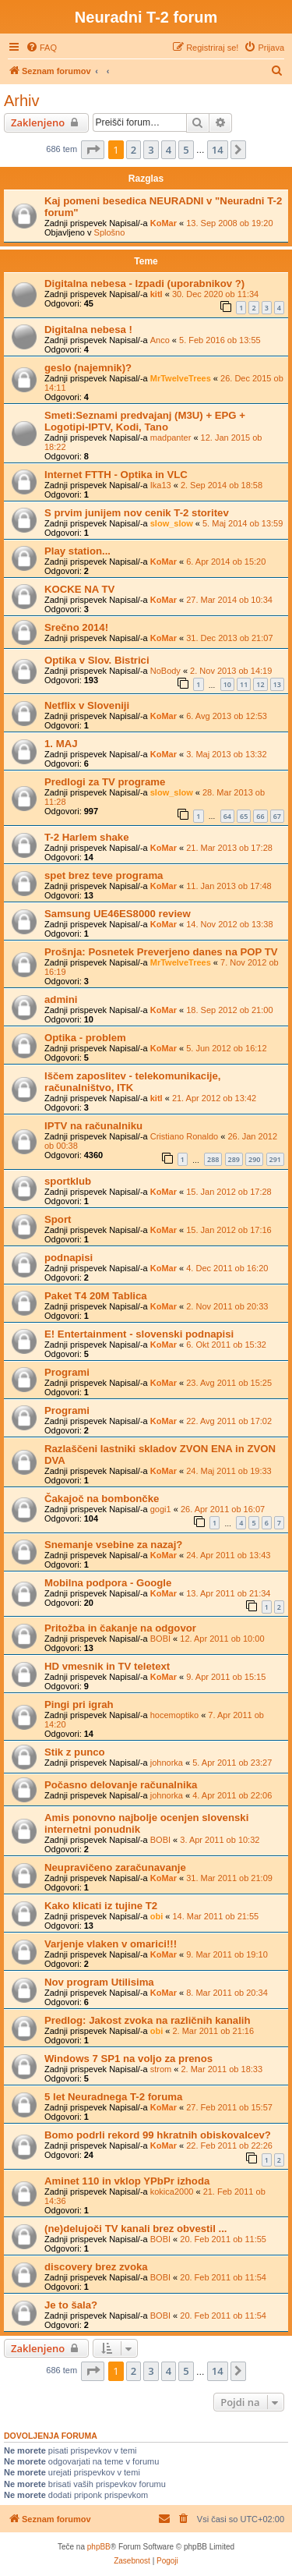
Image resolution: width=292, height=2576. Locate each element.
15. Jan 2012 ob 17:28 (228, 1191)
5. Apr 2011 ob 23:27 (232, 1762)
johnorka (166, 1762)
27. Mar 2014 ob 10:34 (229, 599)
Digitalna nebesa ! (88, 329)
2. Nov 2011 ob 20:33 (227, 1306)
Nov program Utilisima (99, 1982)
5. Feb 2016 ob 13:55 (220, 340)
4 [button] (168, 150)
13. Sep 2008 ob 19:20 (229, 223)
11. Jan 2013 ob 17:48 (228, 886)
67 (277, 816)
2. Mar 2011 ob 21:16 (213, 2031)
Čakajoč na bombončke (101, 1498)
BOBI (160, 1638)
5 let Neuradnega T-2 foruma (113, 2097)
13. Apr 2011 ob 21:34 (228, 1593)
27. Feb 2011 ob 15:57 (229, 2107)
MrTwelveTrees (180, 378)
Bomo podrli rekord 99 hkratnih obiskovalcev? (157, 2135)
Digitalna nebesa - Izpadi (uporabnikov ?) (144, 283)
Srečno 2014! (76, 627)
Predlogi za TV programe (104, 782)
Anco (160, 340)
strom (161, 2069)
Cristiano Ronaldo (184, 1136)
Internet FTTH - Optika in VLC (116, 474)
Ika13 (160, 485)
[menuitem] (41, 47)
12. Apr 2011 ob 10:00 (222, 1638)
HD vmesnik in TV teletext (107, 1666)
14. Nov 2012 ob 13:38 (229, 924)
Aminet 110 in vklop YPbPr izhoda (126, 2181)
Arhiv (22, 100)
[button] (92, 149)
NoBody (165, 670)
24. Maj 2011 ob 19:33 (228, 1471)
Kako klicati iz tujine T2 (100, 1906)
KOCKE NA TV (79, 589)
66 (260, 816)
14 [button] (217, 150)
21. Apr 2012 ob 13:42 (214, 1098)
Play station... (77, 551)
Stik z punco (74, 1752)
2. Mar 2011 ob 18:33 (221, 2069)
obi (157, 1916)
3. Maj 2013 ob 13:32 (226, 754)
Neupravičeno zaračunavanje (115, 1867)
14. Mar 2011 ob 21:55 (215, 1916)
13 (277, 684)
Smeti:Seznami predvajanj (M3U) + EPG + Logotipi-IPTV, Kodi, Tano (144, 421)
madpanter (171, 437)
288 (213, 1159)
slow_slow (171, 523)
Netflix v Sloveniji (86, 705)
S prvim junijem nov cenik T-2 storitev (136, 513)
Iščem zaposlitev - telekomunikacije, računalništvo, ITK (132, 1081)
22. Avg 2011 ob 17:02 (229, 1421)
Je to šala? (70, 2305)
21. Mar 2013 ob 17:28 (229, 847)
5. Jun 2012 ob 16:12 (226, 1048)
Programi (67, 1372)
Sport (57, 1219)
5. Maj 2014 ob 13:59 (242, 523)
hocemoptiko (174, 1715)
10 (227, 684)
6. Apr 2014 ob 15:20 (226, 561)
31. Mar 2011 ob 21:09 (229, 1878)
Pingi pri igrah (79, 1704)
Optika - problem (85, 1038)
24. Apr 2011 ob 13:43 (228, 1555)
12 (260, 684)
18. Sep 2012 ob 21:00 (229, 1010)
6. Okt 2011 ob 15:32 (226, 1344)
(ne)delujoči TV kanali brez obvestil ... (135, 2228)
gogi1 (160, 1509)
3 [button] (150, 150)
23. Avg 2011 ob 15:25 (229, 1382)
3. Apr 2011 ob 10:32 (219, 1839)
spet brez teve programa (103, 875)
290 (254, 1159)
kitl (156, 294)
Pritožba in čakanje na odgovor (120, 1628)
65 (244, 816)
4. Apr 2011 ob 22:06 (232, 1795)
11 (244, 684)
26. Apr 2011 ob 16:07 (223, 1509)
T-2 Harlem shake (86, 837)
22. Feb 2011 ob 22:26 (229, 2145)
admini (61, 999)
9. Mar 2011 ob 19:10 (227, 1954)
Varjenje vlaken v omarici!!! (110, 1944)
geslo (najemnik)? (88, 368)
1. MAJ (61, 743)
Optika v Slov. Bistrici (97, 660)
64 (227, 816)
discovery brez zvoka (96, 2267)
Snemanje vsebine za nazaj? (113, 1544)
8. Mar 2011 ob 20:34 (227, 1992)
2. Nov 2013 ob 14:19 (231, 670)
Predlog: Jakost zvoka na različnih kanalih (147, 2020)
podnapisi (68, 1257)
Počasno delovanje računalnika (120, 1785)
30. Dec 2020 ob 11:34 (215, 294)
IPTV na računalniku (93, 1126)
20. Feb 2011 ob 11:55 (223, 2239)
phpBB (99, 2546)
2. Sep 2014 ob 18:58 (221, 485)
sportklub (67, 1181)
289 (234, 1159)
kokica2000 (172, 2191)
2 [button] (133, 150)
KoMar (163, 223)
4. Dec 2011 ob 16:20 (227, 1268)
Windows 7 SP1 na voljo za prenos (128, 2058)
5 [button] (185, 150)
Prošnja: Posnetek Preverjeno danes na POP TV (161, 952)
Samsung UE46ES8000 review (117, 913)
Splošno (109, 232)
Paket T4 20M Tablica (95, 1296)
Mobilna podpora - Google (107, 1583)
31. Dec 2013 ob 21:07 (229, 638)
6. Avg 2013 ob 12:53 (226, 716)
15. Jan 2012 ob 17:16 (228, 1230)
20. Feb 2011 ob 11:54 (223, 2277)
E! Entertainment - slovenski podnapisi (139, 1334)
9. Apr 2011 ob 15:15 (226, 1676)
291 (275, 1159)
